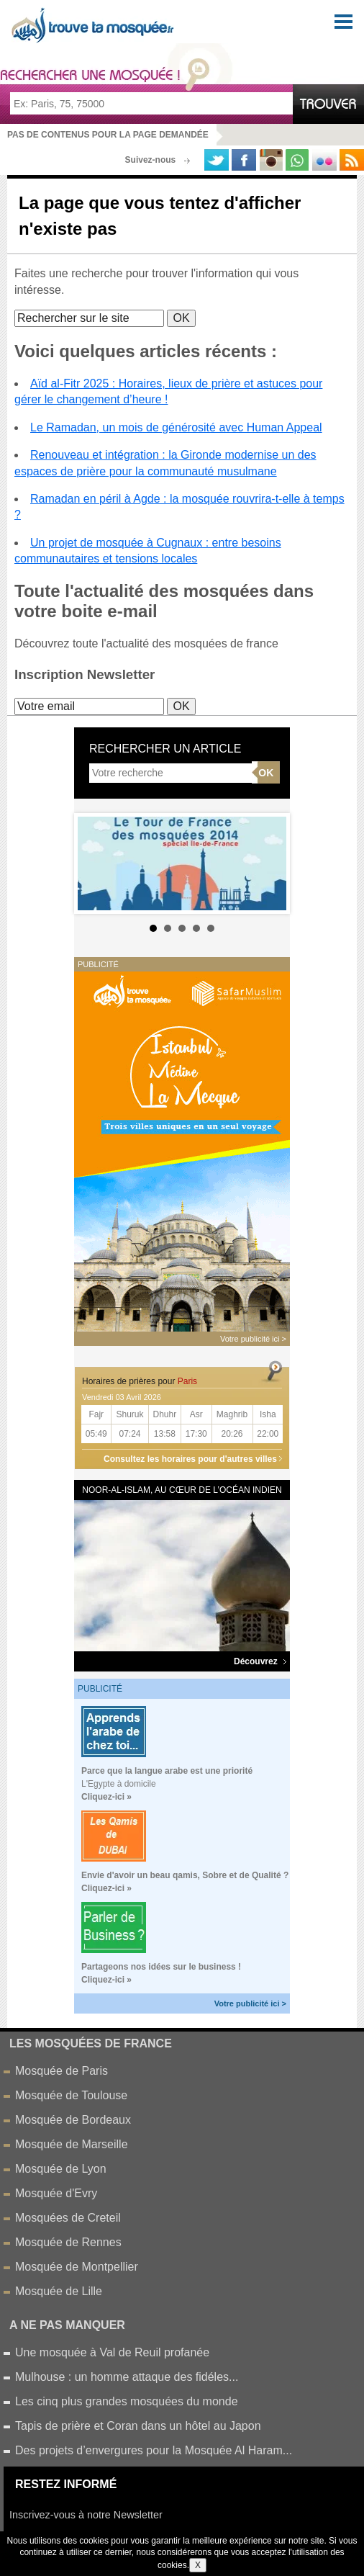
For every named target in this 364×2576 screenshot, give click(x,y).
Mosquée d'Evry (56, 2193)
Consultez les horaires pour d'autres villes (190, 1459)
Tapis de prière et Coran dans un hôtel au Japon (138, 2426)
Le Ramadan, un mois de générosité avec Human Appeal (176, 427)
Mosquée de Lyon (60, 2169)
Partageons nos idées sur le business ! (161, 1967)
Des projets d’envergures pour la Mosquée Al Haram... (153, 2450)
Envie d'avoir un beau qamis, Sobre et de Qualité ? (184, 1875)
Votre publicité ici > (250, 2003)
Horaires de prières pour (139, 1381)
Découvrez (260, 1661)
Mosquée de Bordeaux (73, 2120)
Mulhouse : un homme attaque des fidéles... (126, 2377)
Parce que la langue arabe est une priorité (166, 1771)
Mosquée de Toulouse (71, 2095)
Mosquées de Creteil (68, 2218)
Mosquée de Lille (58, 2291)
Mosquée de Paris (61, 2071)
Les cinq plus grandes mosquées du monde (126, 2401)
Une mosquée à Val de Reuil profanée (112, 2352)
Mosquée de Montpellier (76, 2267)
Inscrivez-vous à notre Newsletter (86, 2515)
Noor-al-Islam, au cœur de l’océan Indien (181, 1490)
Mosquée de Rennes (68, 2242)
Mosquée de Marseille (71, 2144)
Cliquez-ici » (106, 1797)
